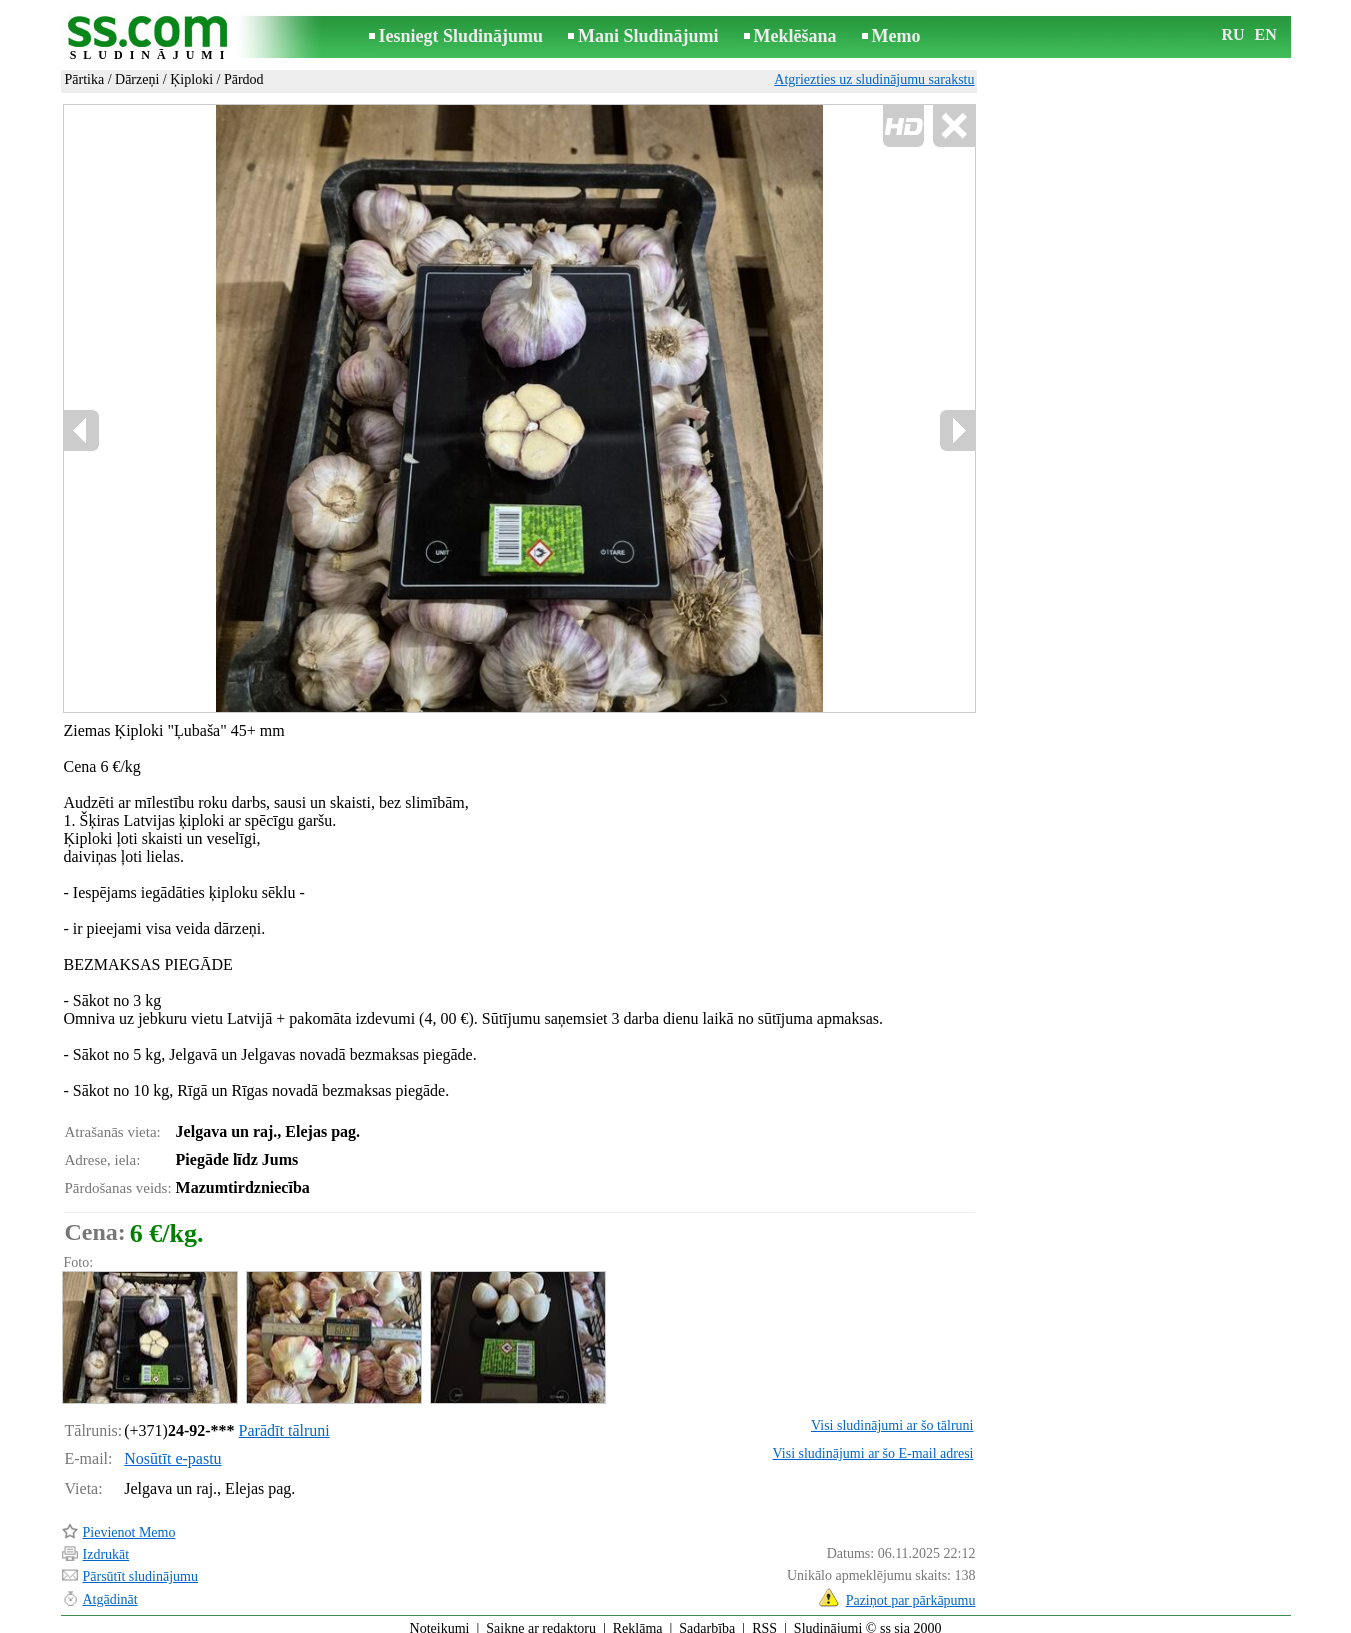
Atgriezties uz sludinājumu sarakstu (874, 79)
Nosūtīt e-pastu (172, 1449)
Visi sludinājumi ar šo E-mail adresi (873, 1444)
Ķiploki (191, 79)
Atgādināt (110, 1590)
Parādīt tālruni (284, 1421)
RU (1233, 34)
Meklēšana (795, 36)
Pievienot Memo (129, 1523)
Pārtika (85, 79)
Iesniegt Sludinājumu (461, 36)
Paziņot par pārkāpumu (911, 1591)
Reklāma (638, 1619)
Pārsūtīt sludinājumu (141, 1567)
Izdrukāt (106, 1545)
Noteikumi (440, 1619)
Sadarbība (707, 1619)
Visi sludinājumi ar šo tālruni (892, 1416)
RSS (764, 1619)
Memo (896, 36)
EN (1266, 34)
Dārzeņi (137, 79)
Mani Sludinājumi (648, 36)
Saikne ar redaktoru (541, 1619)
